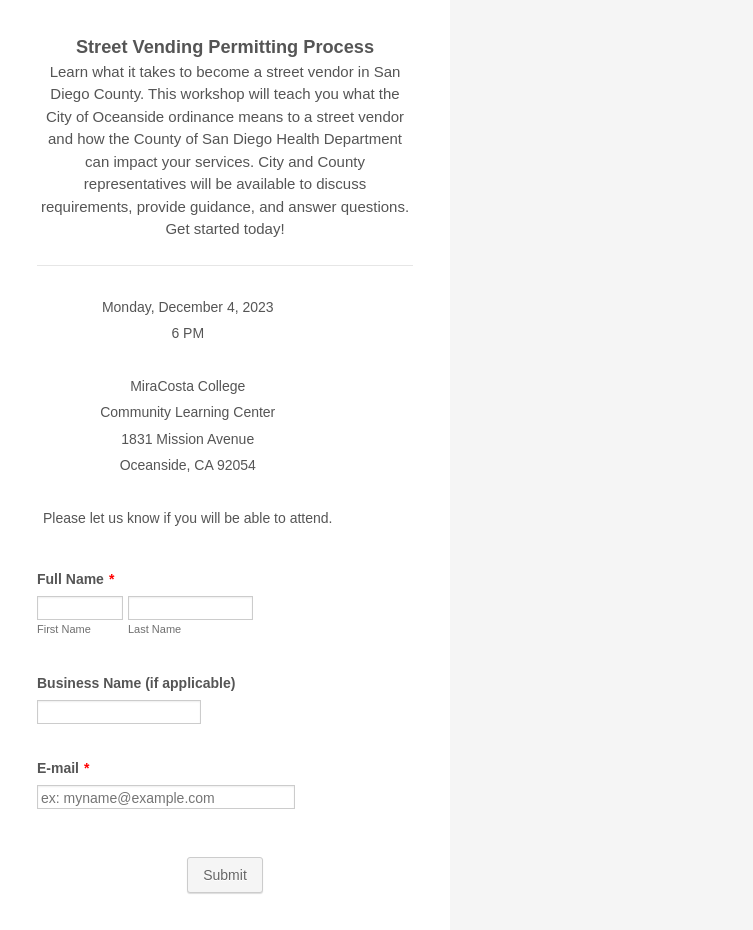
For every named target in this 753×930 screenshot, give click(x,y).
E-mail (63, 768)
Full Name (75, 579)
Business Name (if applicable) (136, 683)
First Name (64, 629)
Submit (225, 875)
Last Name (154, 629)
